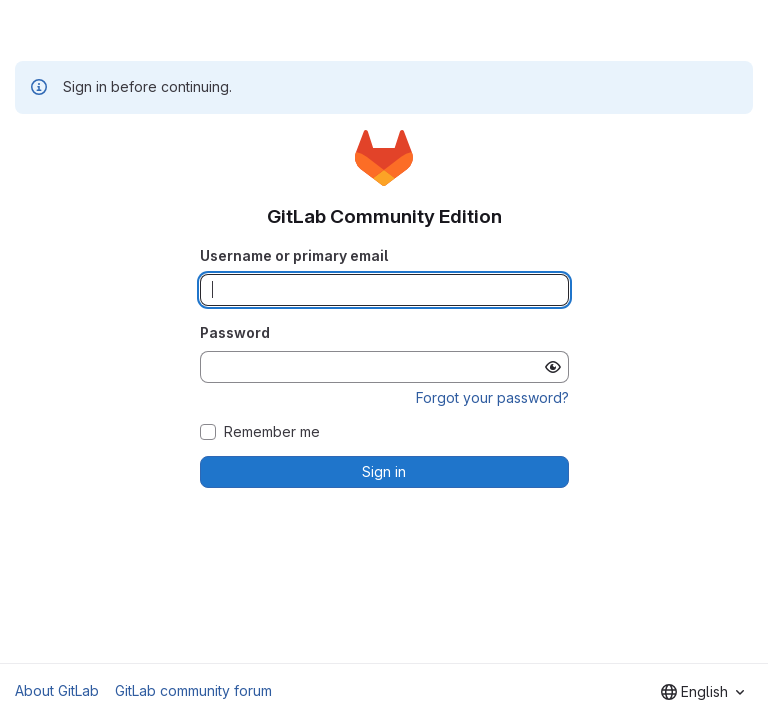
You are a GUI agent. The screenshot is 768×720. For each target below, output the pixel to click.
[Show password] (553, 367)
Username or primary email (294, 255)
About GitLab (57, 690)
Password (235, 332)
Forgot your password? (492, 397)
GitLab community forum (193, 690)
